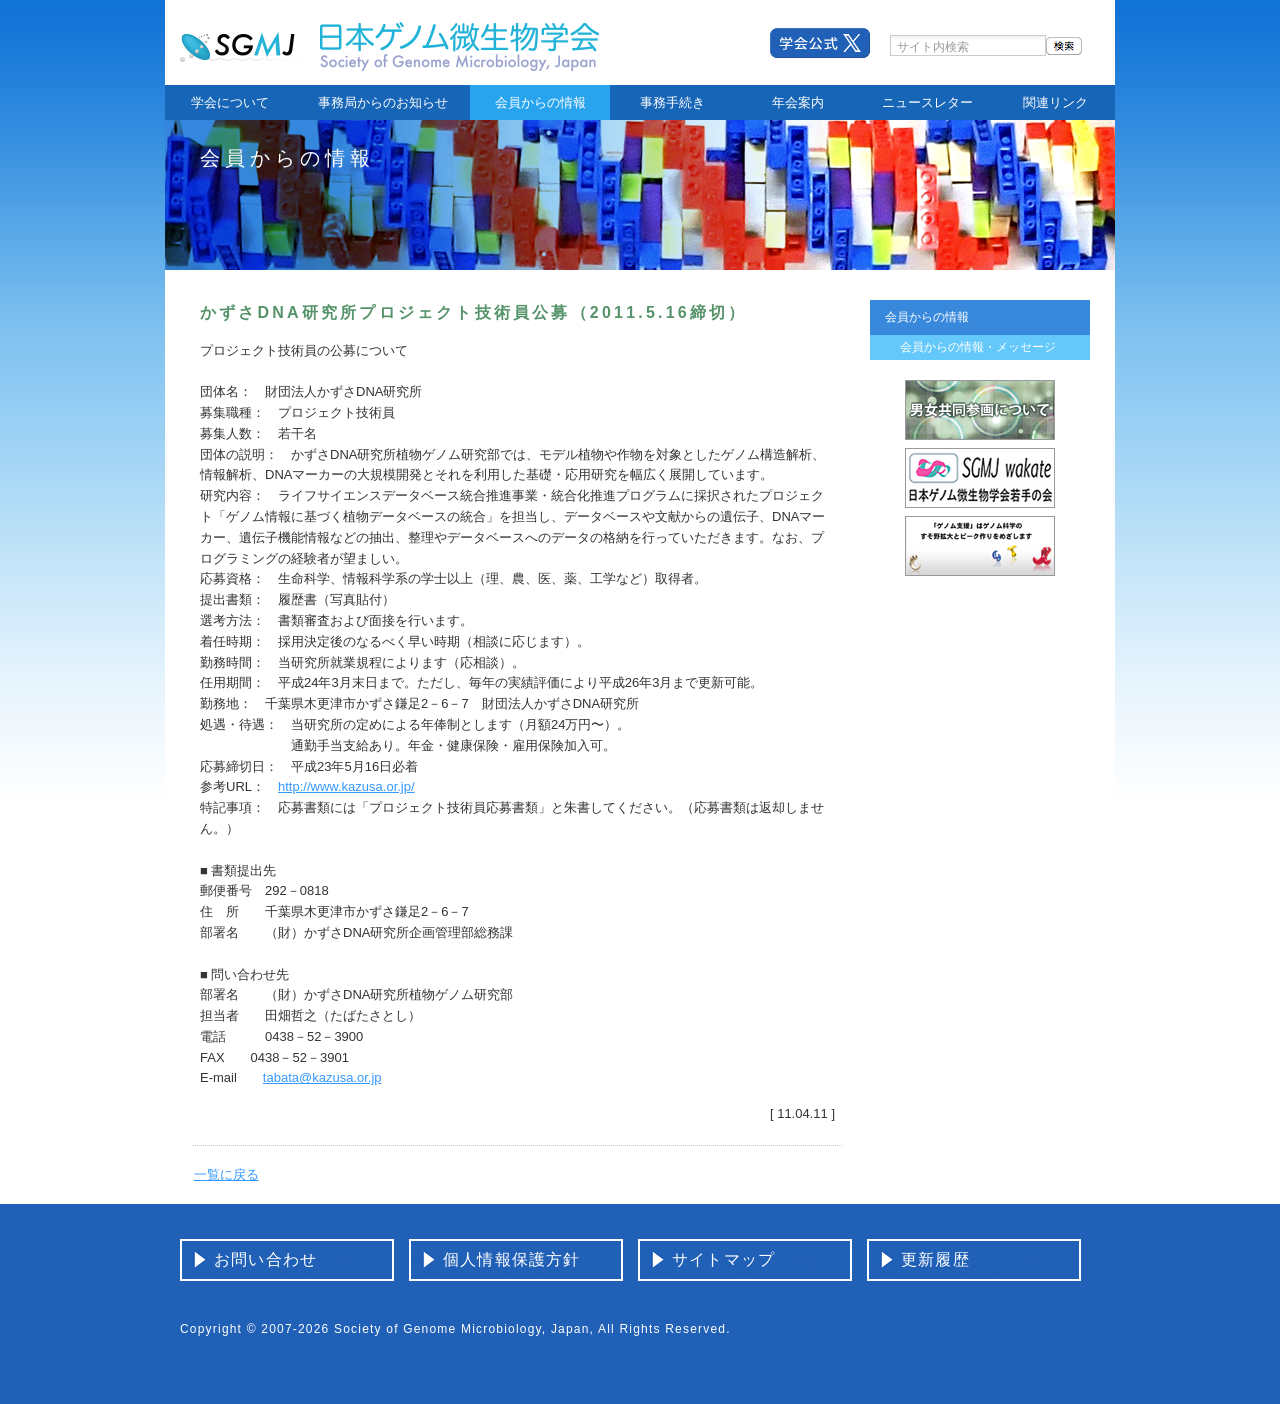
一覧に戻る (226, 1174)
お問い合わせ (265, 1259)
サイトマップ (723, 1259)
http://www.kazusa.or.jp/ (346, 786)
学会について (230, 102)
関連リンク (1055, 102)
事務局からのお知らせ (383, 102)
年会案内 (798, 102)
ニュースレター (927, 102)
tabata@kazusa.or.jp (322, 1077)
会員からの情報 (540, 102)
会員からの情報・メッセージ (978, 347)
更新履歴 (935, 1259)
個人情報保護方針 (512, 1259)
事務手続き (672, 102)
